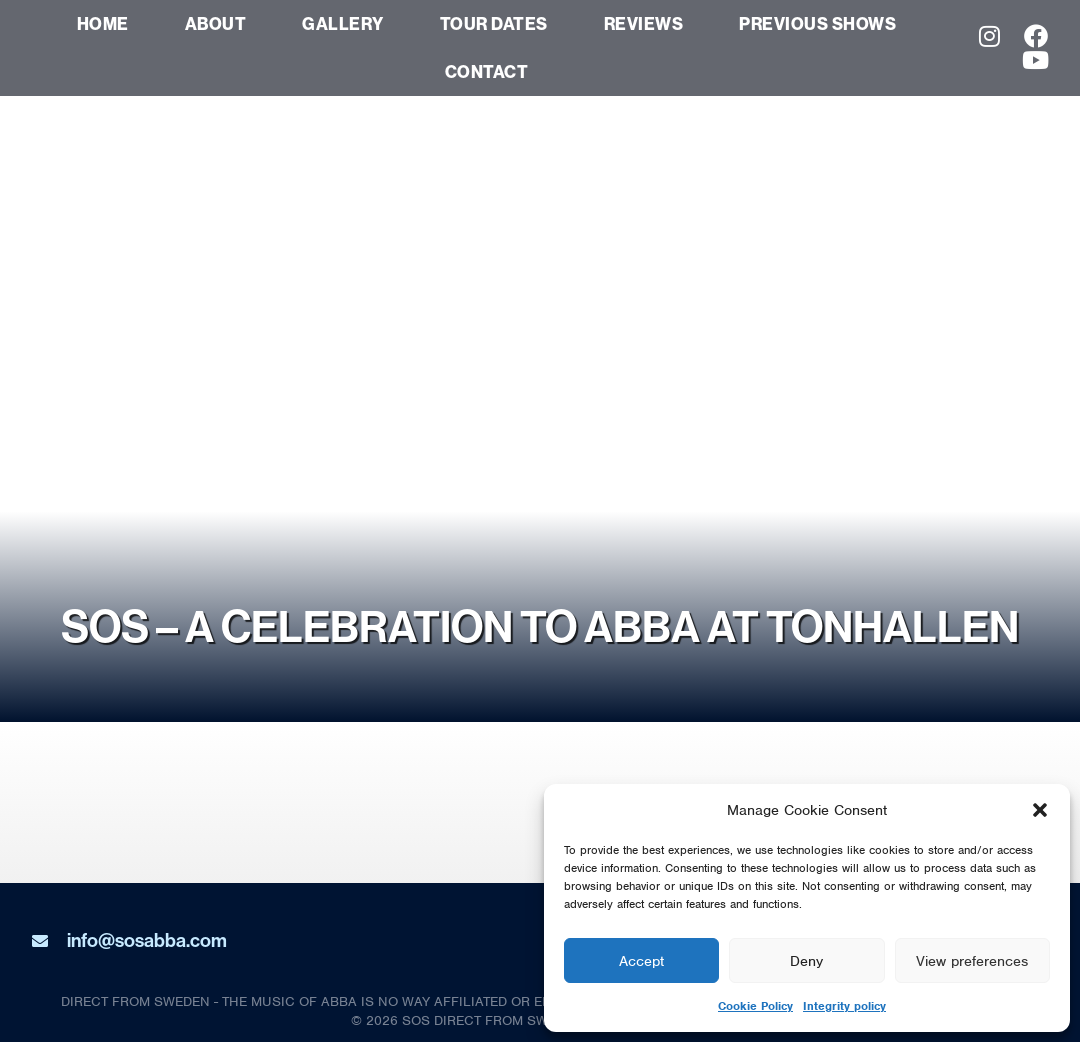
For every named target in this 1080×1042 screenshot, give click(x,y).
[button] (1040, 810)
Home (103, 23)
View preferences (972, 961)
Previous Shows (817, 23)
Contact (487, 71)
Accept (641, 961)
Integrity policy (844, 1006)
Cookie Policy (755, 1006)
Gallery (343, 23)
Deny (806, 961)
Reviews (644, 23)
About (216, 23)
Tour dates (494, 23)
